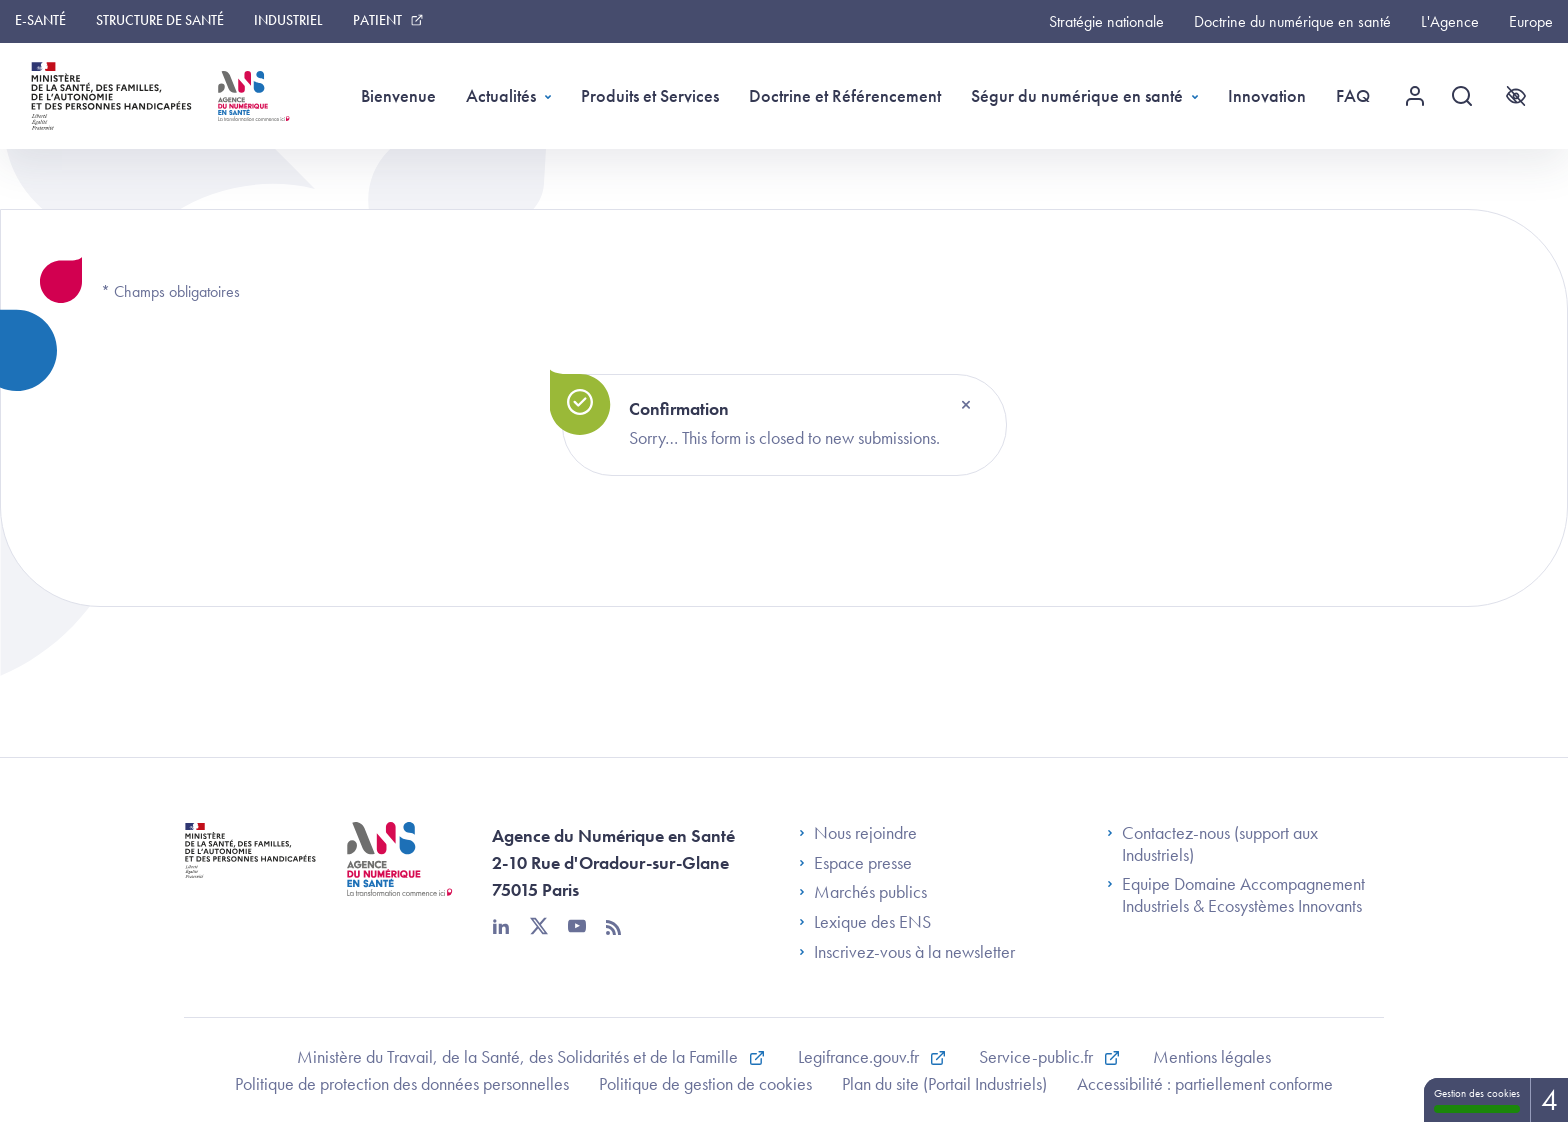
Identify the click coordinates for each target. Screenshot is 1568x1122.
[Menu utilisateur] (1422, 96)
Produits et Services (650, 95)
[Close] (966, 405)
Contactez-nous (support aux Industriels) (1212, 843)
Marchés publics (863, 892)
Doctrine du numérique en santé (1292, 21)
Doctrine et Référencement (845, 95)
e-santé (40, 20)
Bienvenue (398, 95)
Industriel (288, 20)
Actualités (501, 95)
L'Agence (1450, 21)
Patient (377, 20)
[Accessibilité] (1516, 96)
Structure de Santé (160, 20)
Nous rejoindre (858, 833)
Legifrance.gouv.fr (860, 1056)
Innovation (1267, 95)
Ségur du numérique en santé (1077, 95)
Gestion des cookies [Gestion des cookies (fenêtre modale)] (1477, 1099)
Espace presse (855, 863)
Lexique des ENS (865, 922)
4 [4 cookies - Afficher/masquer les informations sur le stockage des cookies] (1549, 1100)
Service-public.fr (1038, 1056)
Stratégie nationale (1106, 21)
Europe (1531, 21)
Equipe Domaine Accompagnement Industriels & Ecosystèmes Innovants (1236, 894)
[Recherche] (1469, 96)
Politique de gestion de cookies (705, 1083)
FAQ (1353, 95)
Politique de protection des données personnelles (402, 1083)
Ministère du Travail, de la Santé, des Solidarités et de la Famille (519, 1056)
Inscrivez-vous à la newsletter (907, 952)
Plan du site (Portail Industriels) (944, 1083)
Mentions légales (1212, 1056)
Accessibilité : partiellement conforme (1205, 1083)
